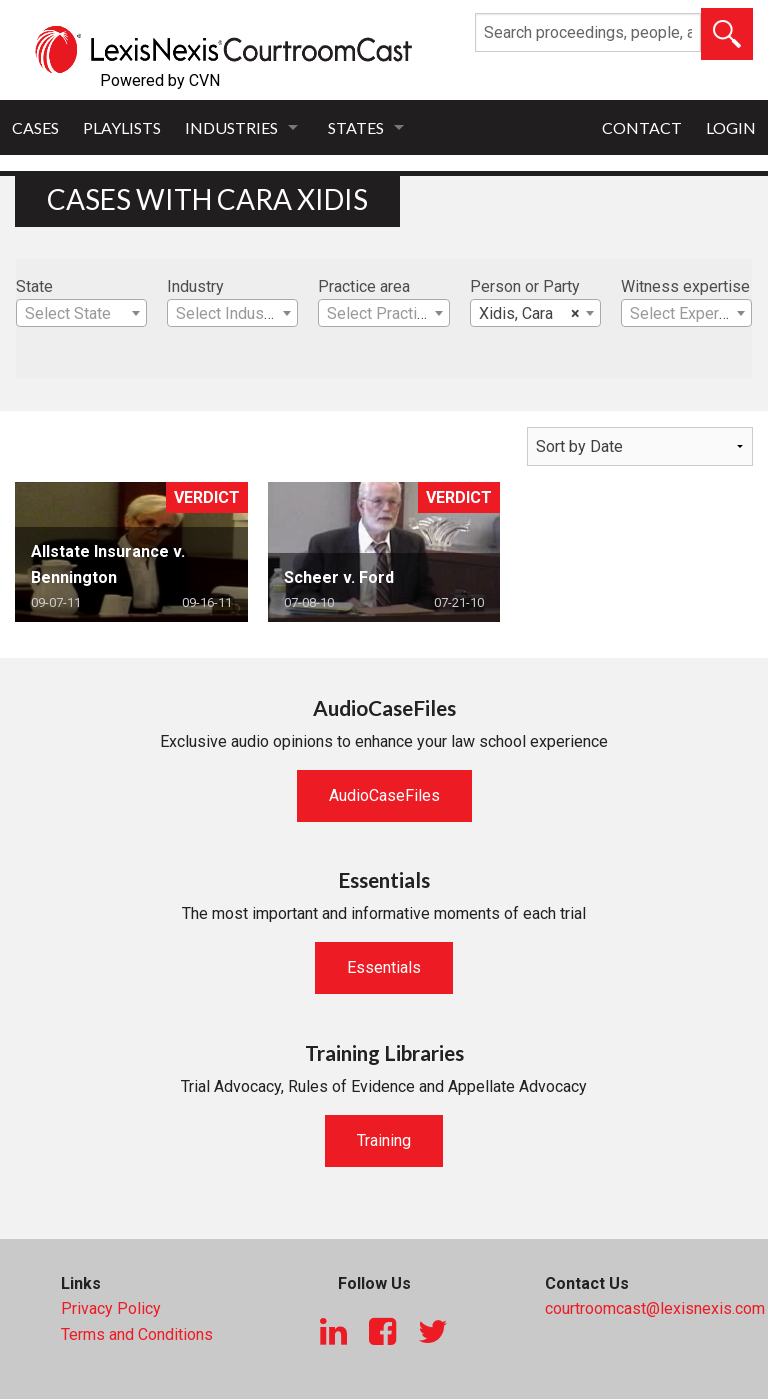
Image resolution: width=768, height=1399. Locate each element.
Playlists (122, 127)
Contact (642, 127)
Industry (195, 286)
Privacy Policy (111, 1308)
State (34, 286)
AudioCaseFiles (384, 795)
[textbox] (81, 314)
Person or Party (525, 286)
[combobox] (81, 313)
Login (731, 127)
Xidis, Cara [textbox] (529, 314)
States (356, 127)
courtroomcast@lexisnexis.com (655, 1308)
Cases (35, 127)
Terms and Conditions (137, 1334)
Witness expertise (685, 286)
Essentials (384, 967)
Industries (231, 127)
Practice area (364, 286)
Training (384, 1140)
